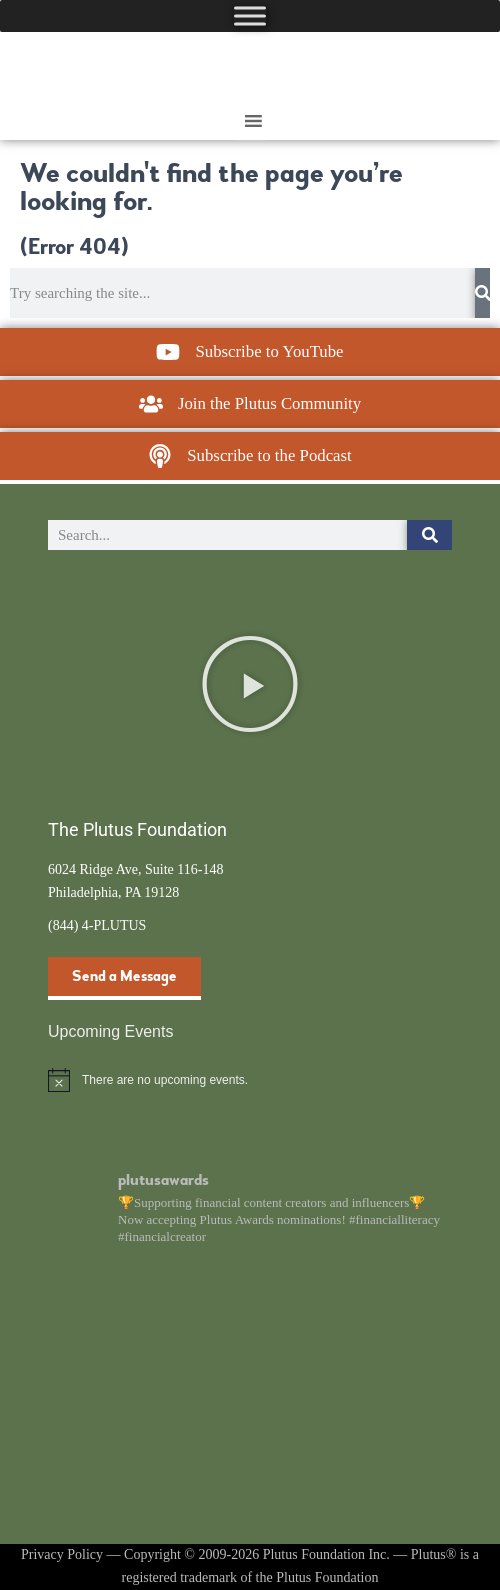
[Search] (482, 293)
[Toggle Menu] (250, 15)
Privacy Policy (62, 1554)
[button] (250, 684)
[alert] (250, 1080)
